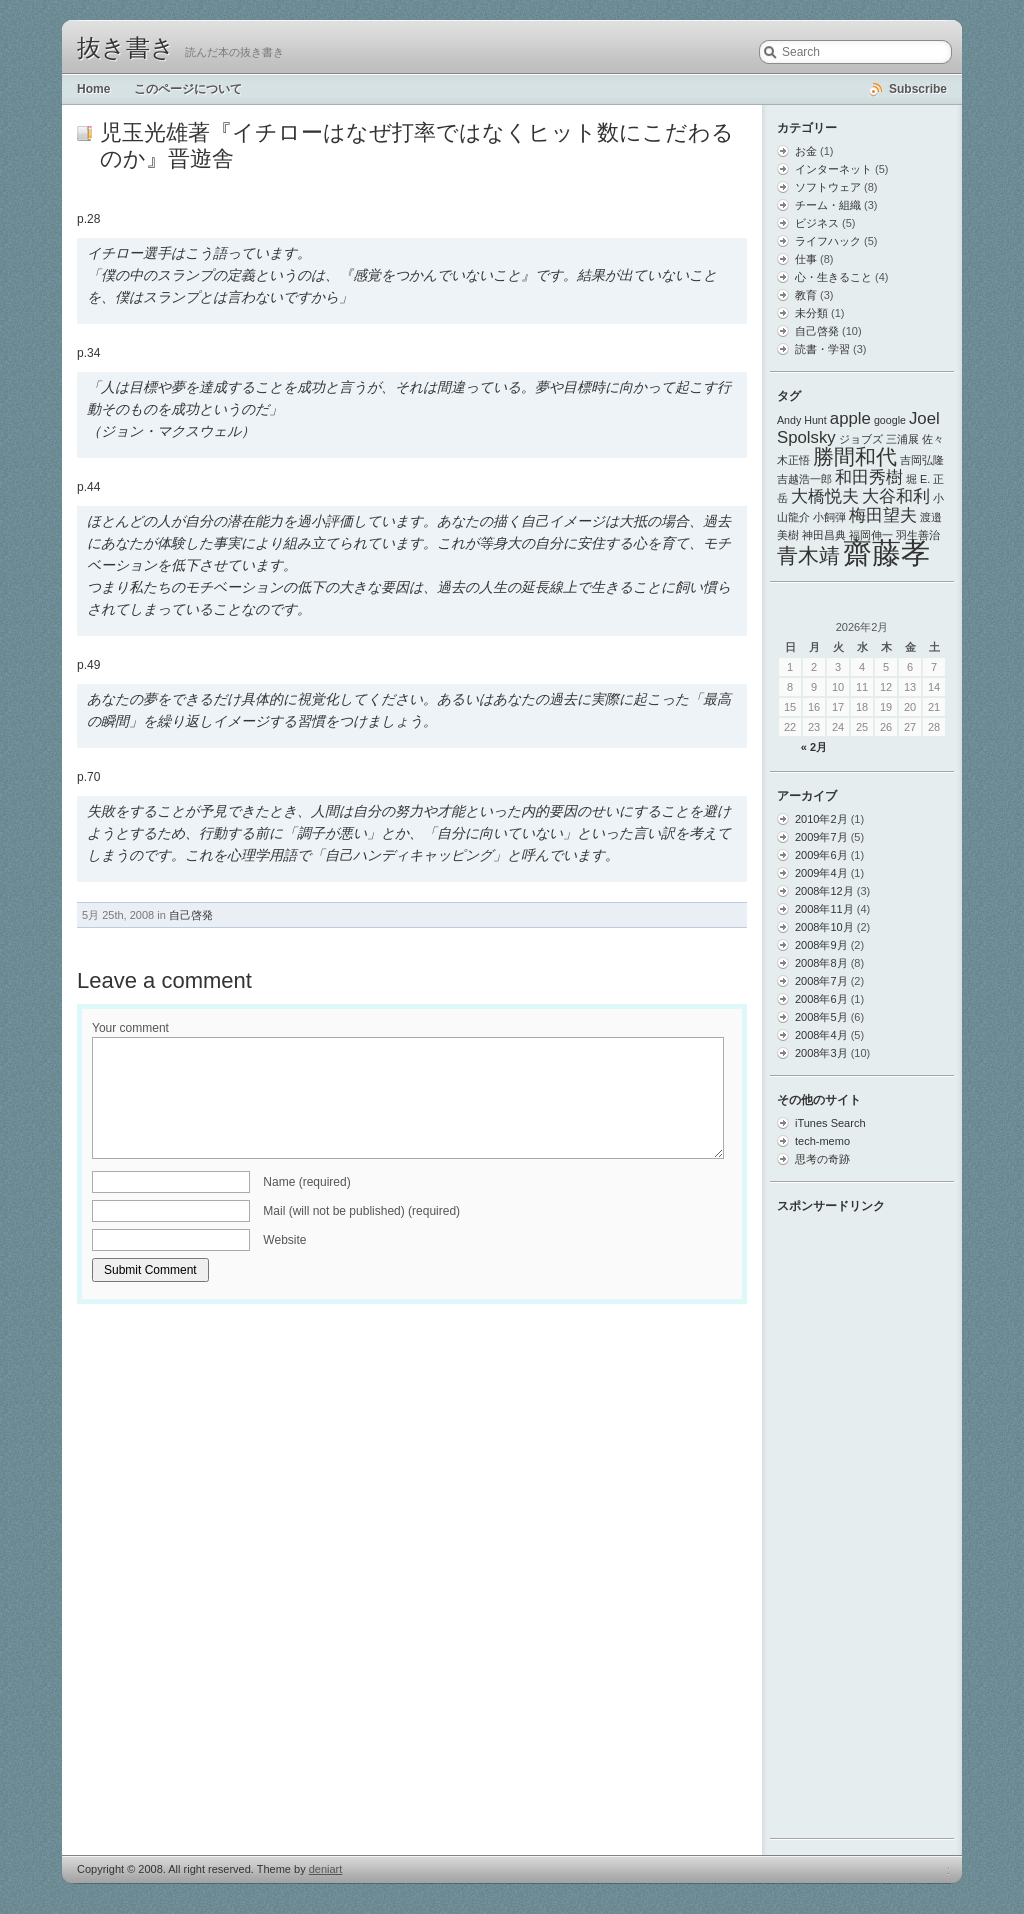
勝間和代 (855, 456)
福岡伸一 (871, 535)
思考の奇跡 (822, 1159)
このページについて (188, 89)
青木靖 (808, 555)
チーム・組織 (828, 205)
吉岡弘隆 (922, 460)
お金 (806, 151)
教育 (806, 295)
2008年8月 (821, 963)
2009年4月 (821, 873)
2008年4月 (821, 1035)
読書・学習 (822, 349)
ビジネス (817, 223)
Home (93, 89)
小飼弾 (829, 517)
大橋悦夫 (825, 496)
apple (850, 418)
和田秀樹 (869, 477)
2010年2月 (821, 819)
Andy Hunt (802, 420)
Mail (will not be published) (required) (361, 1211)
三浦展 (902, 439)
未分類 (811, 313)
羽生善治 (918, 535)
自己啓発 (191, 915)
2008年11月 (824, 909)
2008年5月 (821, 1017)
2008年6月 (821, 999)
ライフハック (828, 241)
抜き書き (126, 48)
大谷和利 (896, 496)
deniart (326, 1869)
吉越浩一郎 (804, 479)
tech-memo (822, 1141)
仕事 (806, 259)
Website (284, 1240)
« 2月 (814, 747)
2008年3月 (821, 1053)
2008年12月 (824, 891)
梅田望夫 (883, 515)
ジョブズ (861, 439)
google (890, 420)
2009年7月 (821, 837)
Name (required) (306, 1182)
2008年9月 (821, 945)
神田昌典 (824, 535)
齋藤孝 (886, 552)
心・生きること (833, 277)
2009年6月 (821, 855)
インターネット (833, 169)
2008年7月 (821, 981)
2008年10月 (824, 927)
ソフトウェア (828, 187)
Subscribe (918, 89)
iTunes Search (830, 1123)
